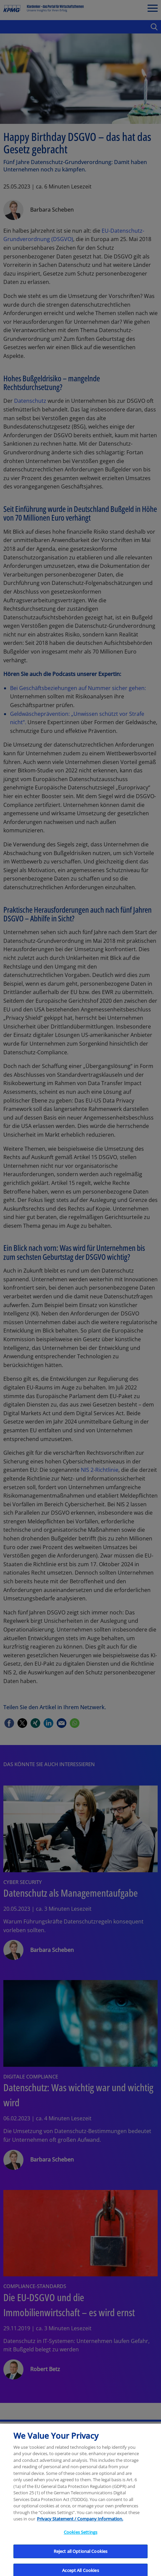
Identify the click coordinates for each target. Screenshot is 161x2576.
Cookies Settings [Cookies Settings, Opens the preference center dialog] (80, 2536)
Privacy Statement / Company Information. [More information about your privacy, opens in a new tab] (80, 2523)
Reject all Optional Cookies (81, 2555)
